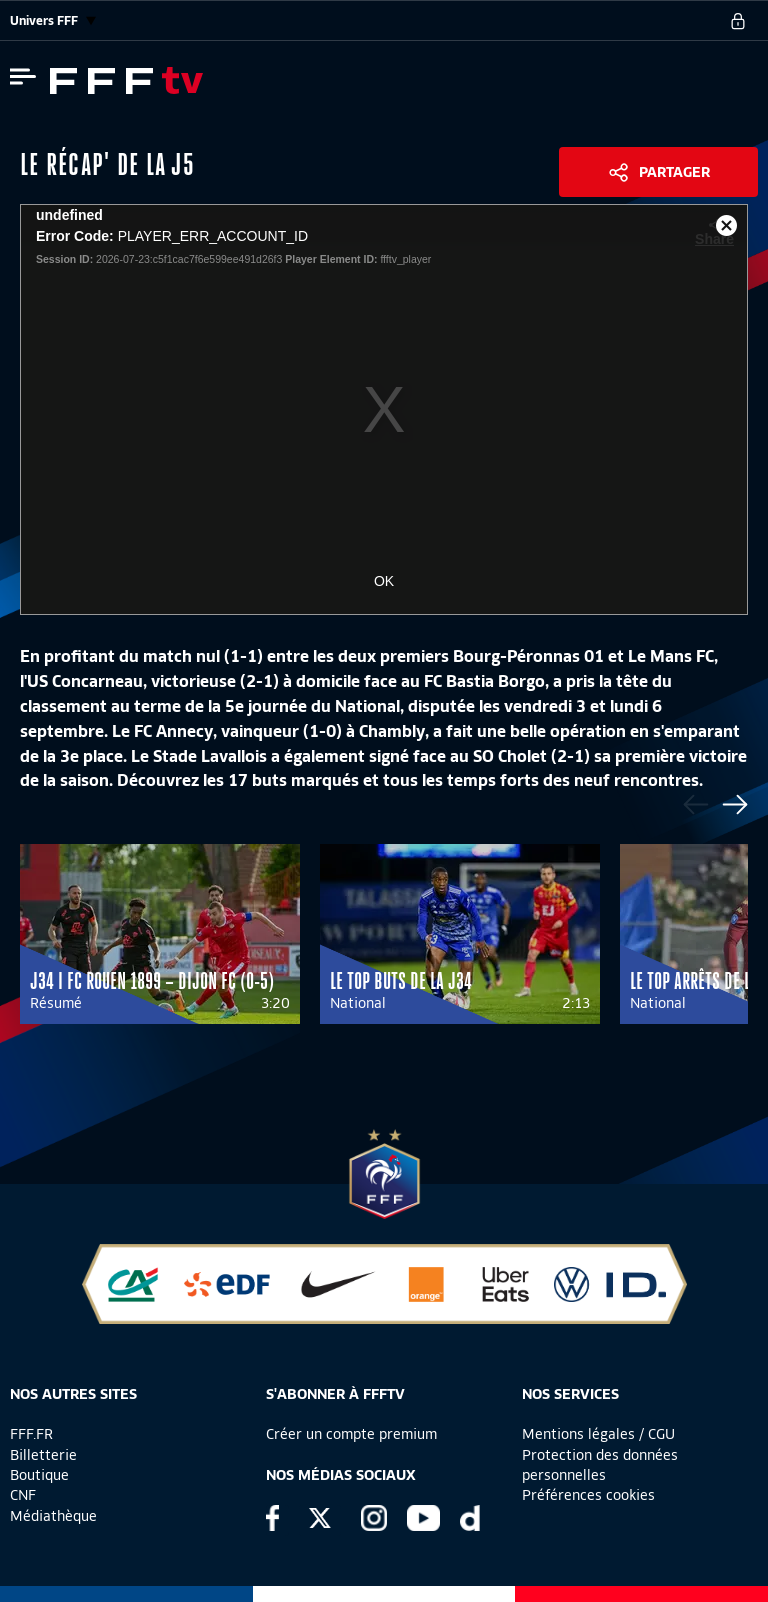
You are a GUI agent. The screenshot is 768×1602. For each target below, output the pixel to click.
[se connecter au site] (738, 21)
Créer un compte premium (351, 1434)
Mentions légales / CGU (598, 1434)
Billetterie (43, 1455)
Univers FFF (53, 20)
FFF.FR (31, 1434)
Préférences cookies (588, 1495)
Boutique (39, 1475)
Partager (674, 172)
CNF (23, 1495)
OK (384, 581)
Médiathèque (53, 1516)
